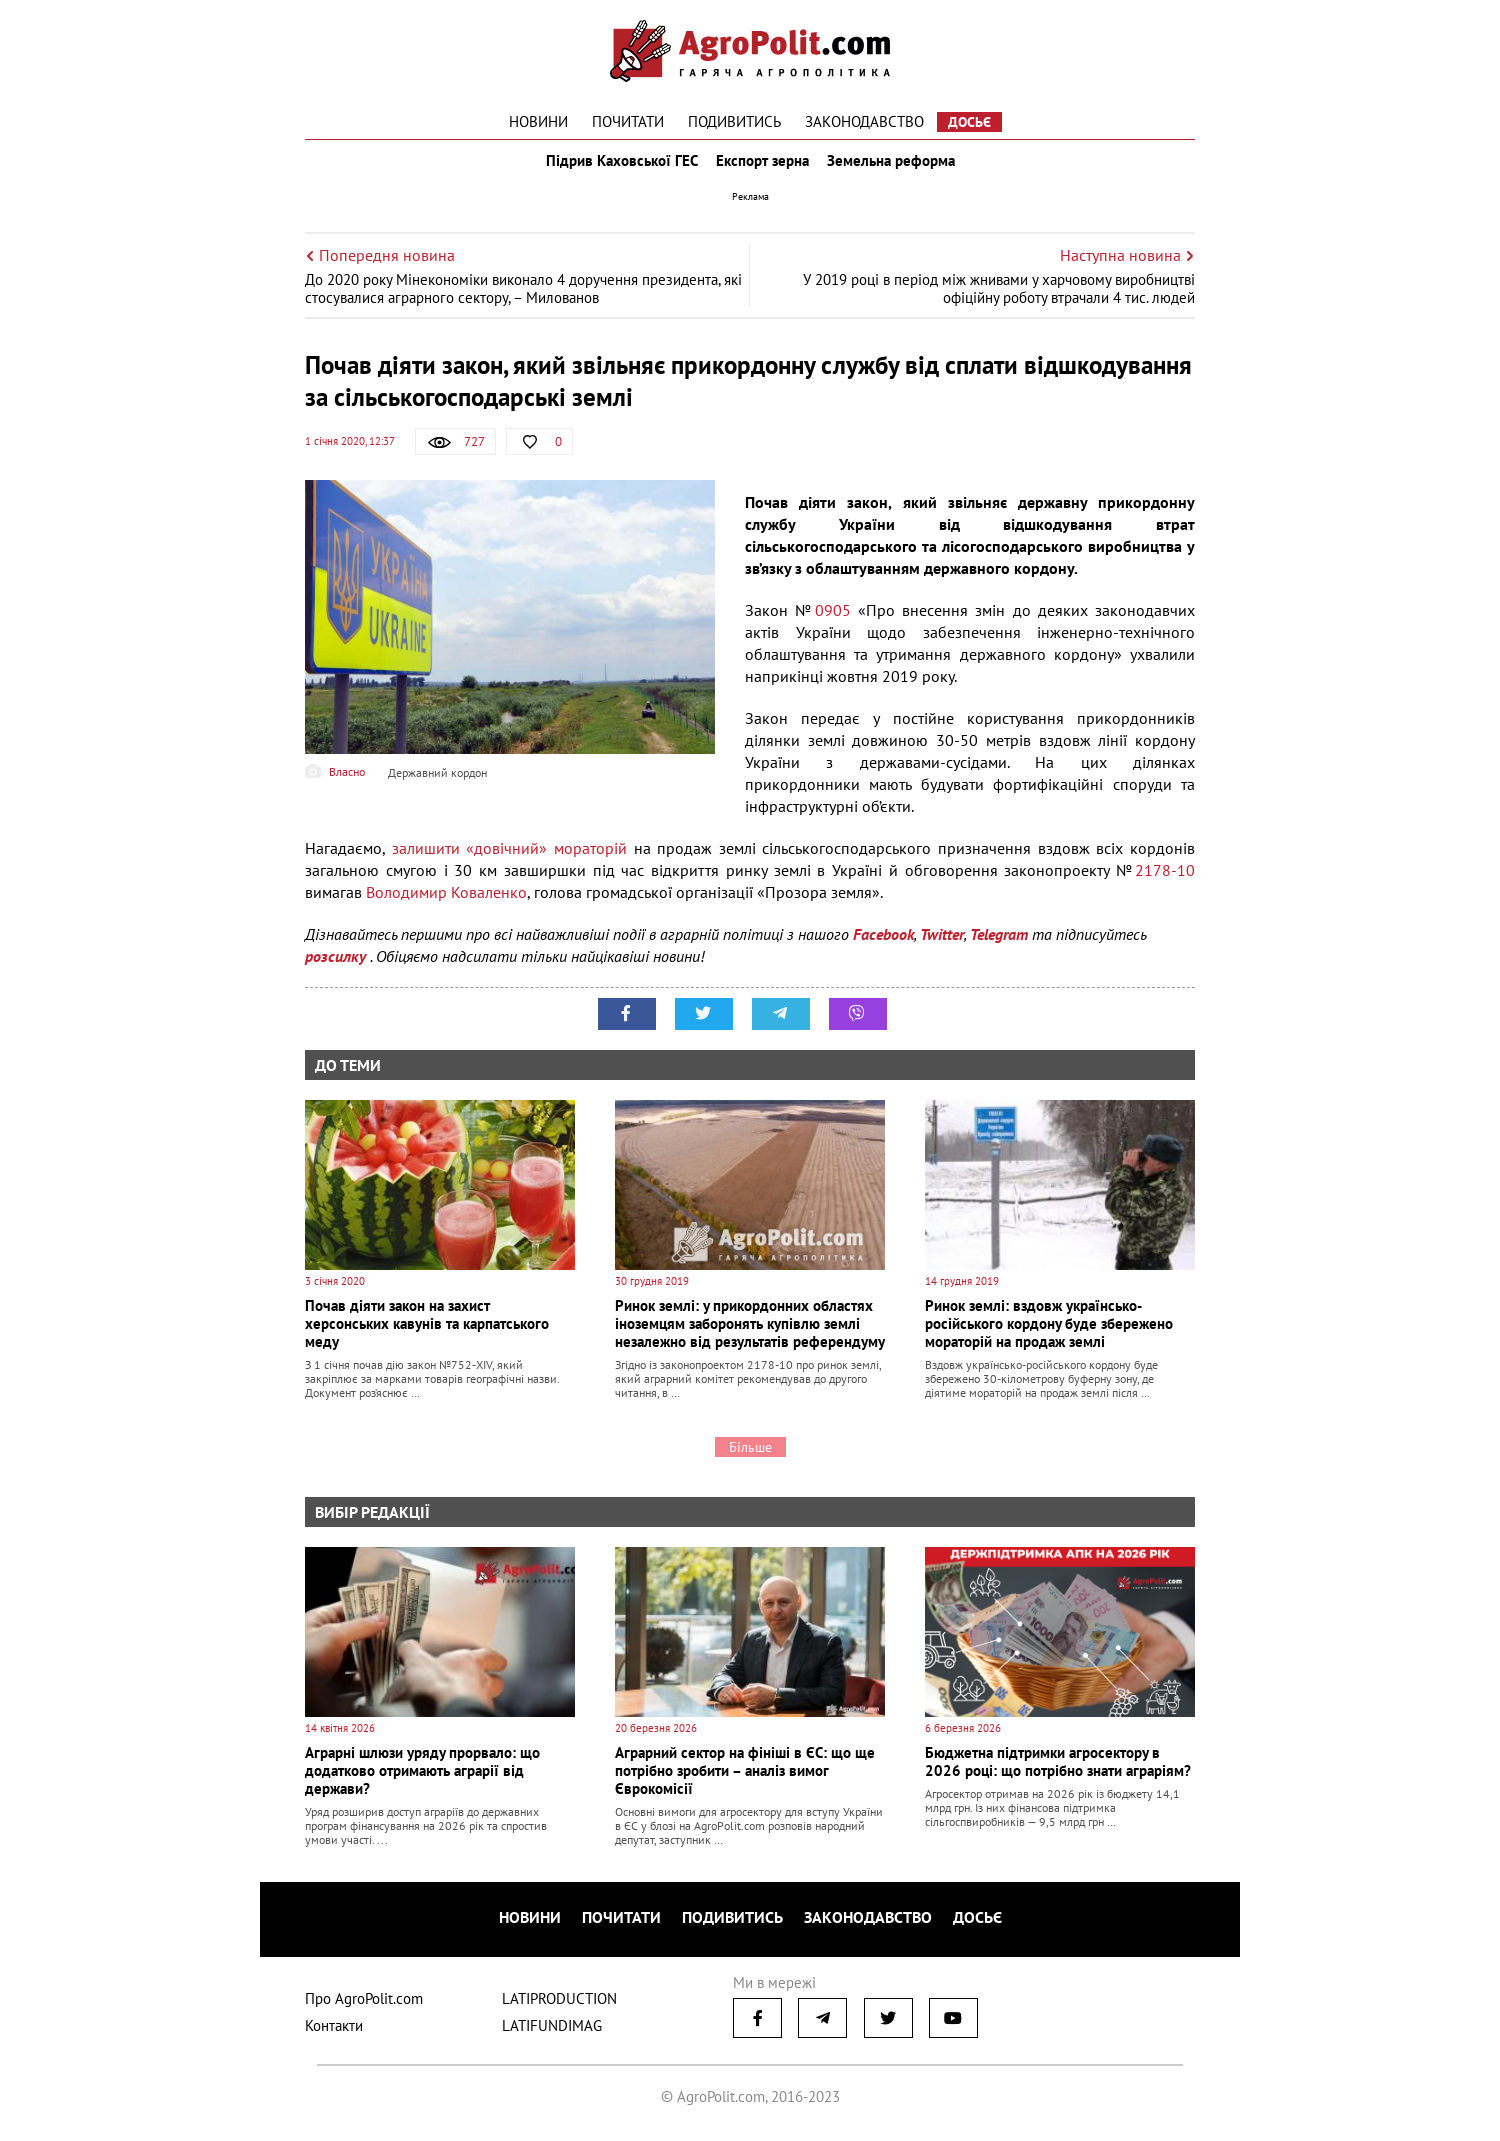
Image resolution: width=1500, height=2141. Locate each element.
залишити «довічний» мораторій (509, 862)
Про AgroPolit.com (364, 2004)
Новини (538, 121)
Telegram (999, 948)
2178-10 (1165, 884)
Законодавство (864, 121)
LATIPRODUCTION (559, 2004)
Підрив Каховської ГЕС (616, 168)
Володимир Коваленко (446, 906)
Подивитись (734, 121)
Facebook (883, 948)
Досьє (969, 122)
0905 (833, 624)
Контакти (334, 2031)
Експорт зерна (762, 168)
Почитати (628, 121)
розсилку (337, 970)
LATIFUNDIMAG (552, 2031)
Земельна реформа (897, 168)
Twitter (942, 948)
